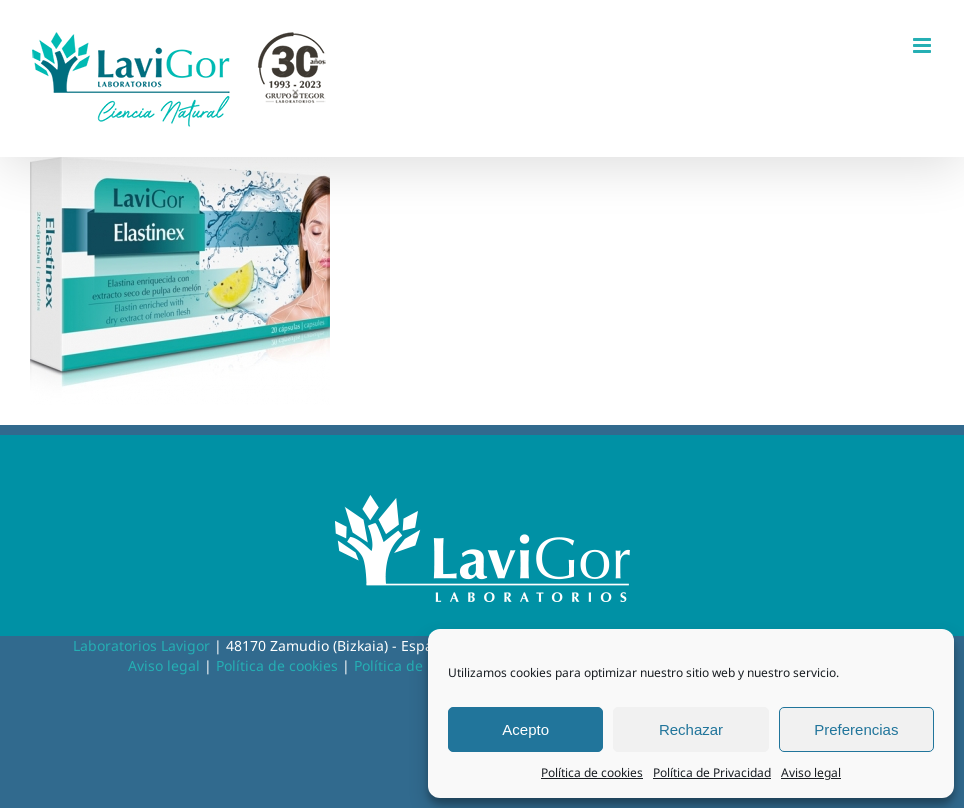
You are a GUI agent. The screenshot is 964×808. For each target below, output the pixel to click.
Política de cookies (592, 772)
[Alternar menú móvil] (923, 45)
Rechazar (691, 729)
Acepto (525, 729)
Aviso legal (811, 772)
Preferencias (856, 729)
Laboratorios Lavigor (141, 645)
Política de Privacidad (712, 772)
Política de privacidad (426, 665)
